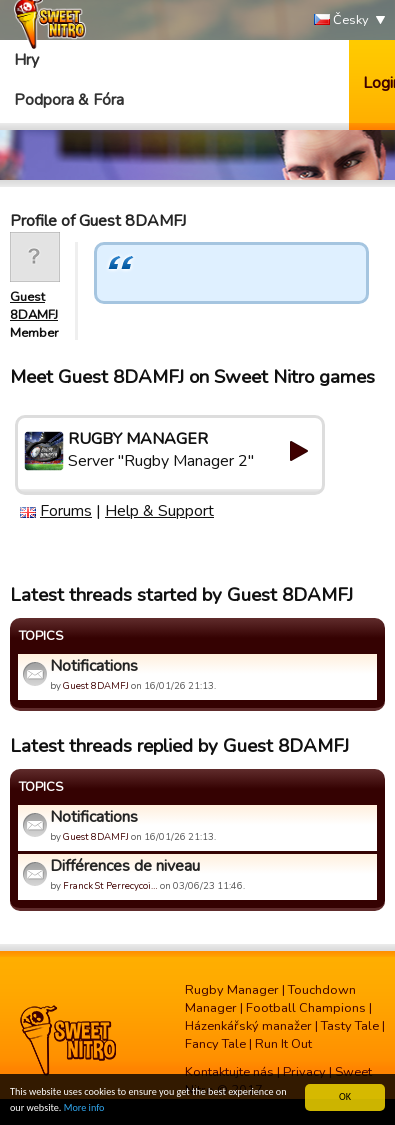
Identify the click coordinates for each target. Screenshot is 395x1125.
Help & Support (159, 511)
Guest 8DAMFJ (34, 306)
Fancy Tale (215, 1044)
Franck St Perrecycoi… (110, 885)
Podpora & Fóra (69, 100)
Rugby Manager (232, 990)
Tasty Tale (350, 1026)
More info (84, 1108)
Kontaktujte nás (229, 1072)
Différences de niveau (125, 866)
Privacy (304, 1072)
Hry (26, 60)
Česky (341, 20)
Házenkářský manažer (248, 1026)
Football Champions (306, 1008)
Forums (66, 511)
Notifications (94, 666)
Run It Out (283, 1044)
